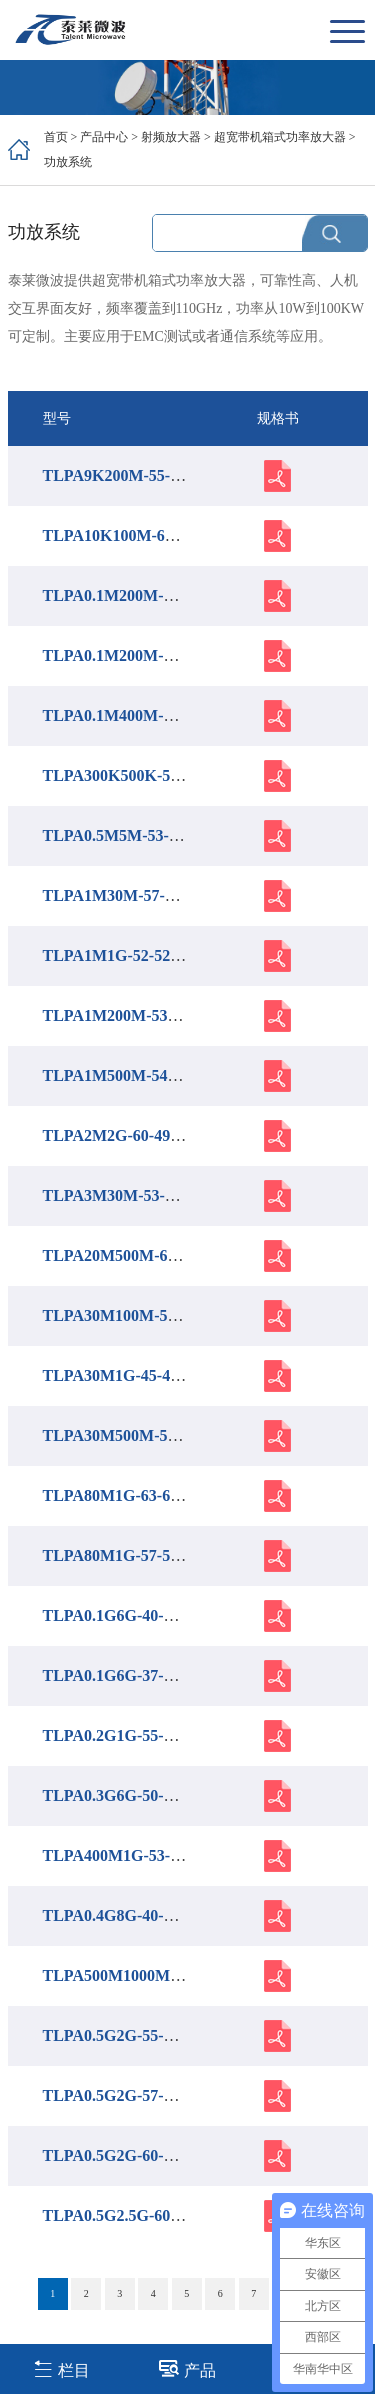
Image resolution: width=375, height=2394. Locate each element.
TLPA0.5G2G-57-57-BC (125, 2095)
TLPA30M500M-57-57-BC (134, 1435)
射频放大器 (171, 137)
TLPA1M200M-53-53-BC (130, 1015)
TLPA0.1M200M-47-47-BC (136, 595)
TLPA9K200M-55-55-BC (128, 475)
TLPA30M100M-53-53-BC (134, 1315)
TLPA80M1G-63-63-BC (124, 1495)
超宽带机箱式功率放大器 (280, 137)
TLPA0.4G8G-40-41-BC (125, 1915)
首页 (56, 137)
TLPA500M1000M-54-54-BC (142, 1975)
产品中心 (104, 137)
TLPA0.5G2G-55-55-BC (125, 2035)
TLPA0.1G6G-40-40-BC (125, 1615)
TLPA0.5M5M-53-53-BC (128, 835)
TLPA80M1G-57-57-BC (124, 1555)
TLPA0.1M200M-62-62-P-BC (143, 655)
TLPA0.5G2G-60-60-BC (125, 2155)
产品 (187, 2368)
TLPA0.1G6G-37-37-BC (125, 1675)
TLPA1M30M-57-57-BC (126, 895)
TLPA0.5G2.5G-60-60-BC (131, 2215)
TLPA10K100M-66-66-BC (132, 535)
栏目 (61, 2368)
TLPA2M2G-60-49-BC (120, 1135)
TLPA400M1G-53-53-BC (128, 1855)
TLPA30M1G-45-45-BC (124, 1375)
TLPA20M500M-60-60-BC (134, 1255)
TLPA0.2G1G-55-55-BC (125, 1735)
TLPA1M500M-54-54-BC (130, 1075)
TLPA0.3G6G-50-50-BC (125, 1795)
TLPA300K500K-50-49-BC (135, 775)
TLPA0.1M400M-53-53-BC (136, 715)
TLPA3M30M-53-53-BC (126, 1195)
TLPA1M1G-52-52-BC (120, 955)
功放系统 (68, 162)
